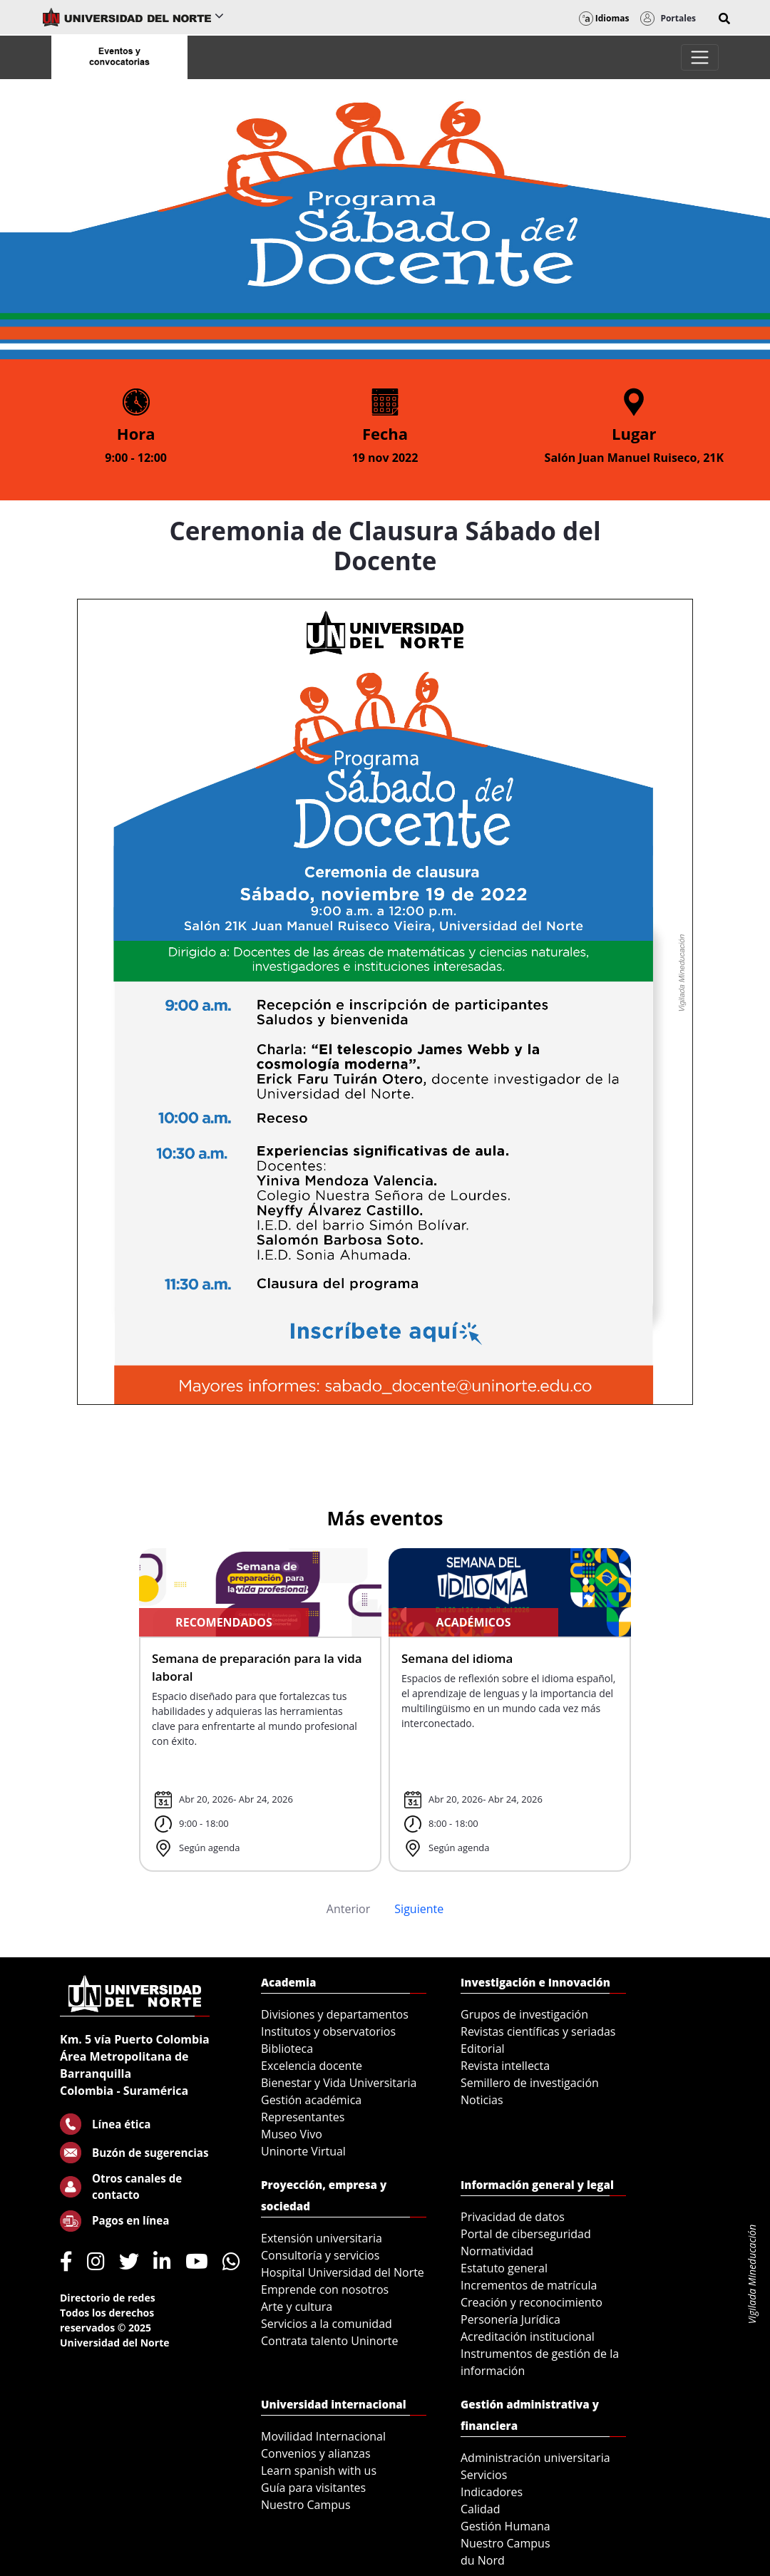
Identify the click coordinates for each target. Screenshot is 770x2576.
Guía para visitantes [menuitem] (313, 2487)
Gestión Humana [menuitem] (505, 2526)
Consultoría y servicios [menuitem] (320, 2255)
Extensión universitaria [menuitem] (321, 2238)
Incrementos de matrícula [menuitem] (529, 2285)
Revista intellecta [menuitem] (505, 2065)
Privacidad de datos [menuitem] (513, 2217)
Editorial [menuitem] (483, 2048)
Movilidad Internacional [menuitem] (323, 2436)
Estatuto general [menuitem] (504, 2268)
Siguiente (418, 1909)
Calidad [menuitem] (480, 2509)
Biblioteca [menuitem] (287, 2048)
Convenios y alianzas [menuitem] (316, 2453)
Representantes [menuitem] (302, 2117)
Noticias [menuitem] (482, 2100)
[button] (724, 18)
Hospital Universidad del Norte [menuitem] (342, 2272)
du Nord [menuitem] (483, 2560)
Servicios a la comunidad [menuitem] (326, 2324)
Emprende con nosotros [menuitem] (325, 2289)
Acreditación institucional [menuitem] (528, 2336)
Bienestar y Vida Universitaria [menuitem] (338, 2083)
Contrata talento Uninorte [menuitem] (330, 2341)
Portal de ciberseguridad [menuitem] (526, 2234)
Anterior (348, 1909)
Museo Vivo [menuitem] (291, 2134)
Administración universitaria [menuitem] (535, 2458)
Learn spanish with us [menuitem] (318, 2470)
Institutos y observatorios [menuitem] (328, 2031)
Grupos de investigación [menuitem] (524, 2014)
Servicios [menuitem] (484, 2475)
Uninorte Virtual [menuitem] (303, 2151)
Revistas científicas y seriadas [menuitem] (538, 2031)
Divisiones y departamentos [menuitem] (335, 2014)
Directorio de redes (107, 2297)
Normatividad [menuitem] (497, 2251)
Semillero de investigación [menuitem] (530, 2083)
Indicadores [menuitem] (492, 2492)
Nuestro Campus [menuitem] (306, 2505)
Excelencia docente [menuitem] (311, 2065)
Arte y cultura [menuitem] (296, 2306)
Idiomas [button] (604, 18)
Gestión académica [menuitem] (311, 2100)
